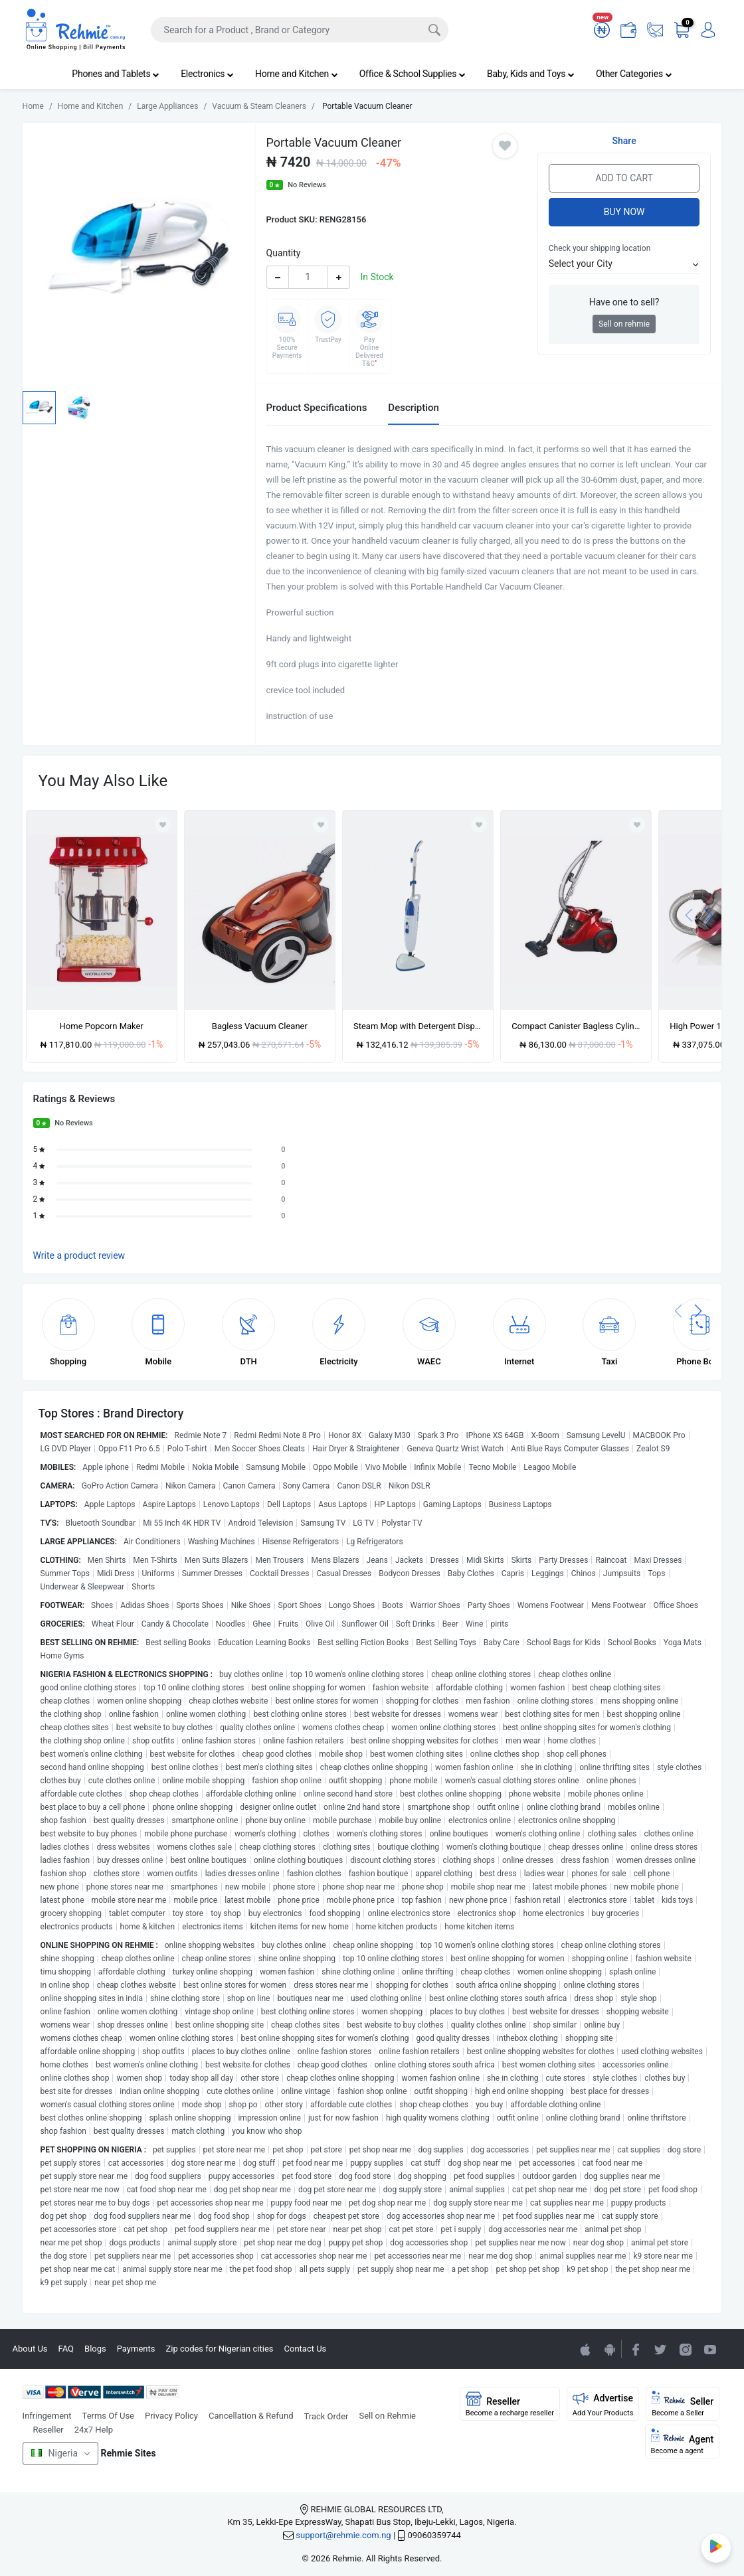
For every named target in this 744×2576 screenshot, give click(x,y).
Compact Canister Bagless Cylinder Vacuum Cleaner (576, 1026)
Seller (682, 2404)
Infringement (47, 2416)
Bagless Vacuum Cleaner (260, 1026)
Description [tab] (413, 408)
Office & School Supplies (412, 73)
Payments (136, 2349)
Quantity (283, 253)
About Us (30, 2349)
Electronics (207, 73)
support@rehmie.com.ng (343, 2535)
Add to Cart (624, 178)
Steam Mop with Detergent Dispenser (417, 1026)
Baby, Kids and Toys (531, 73)
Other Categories (634, 73)
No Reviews (307, 185)
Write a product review (79, 1255)
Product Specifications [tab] (316, 408)
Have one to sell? (624, 302)
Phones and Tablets (115, 73)
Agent (682, 2442)
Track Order (326, 2416)
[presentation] (689, 914)
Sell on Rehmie (387, 2416)
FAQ (66, 2349)
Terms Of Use (108, 2416)
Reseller (48, 2430)
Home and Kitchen (296, 73)
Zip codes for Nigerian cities (219, 2349)
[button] (624, 264)
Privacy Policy (171, 2416)
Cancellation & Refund (251, 2416)
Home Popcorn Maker (101, 1026)
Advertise (603, 2404)
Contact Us (305, 2349)
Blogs (95, 2349)
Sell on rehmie (624, 324)
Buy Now (624, 211)
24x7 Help (93, 2430)
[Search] (299, 30)
